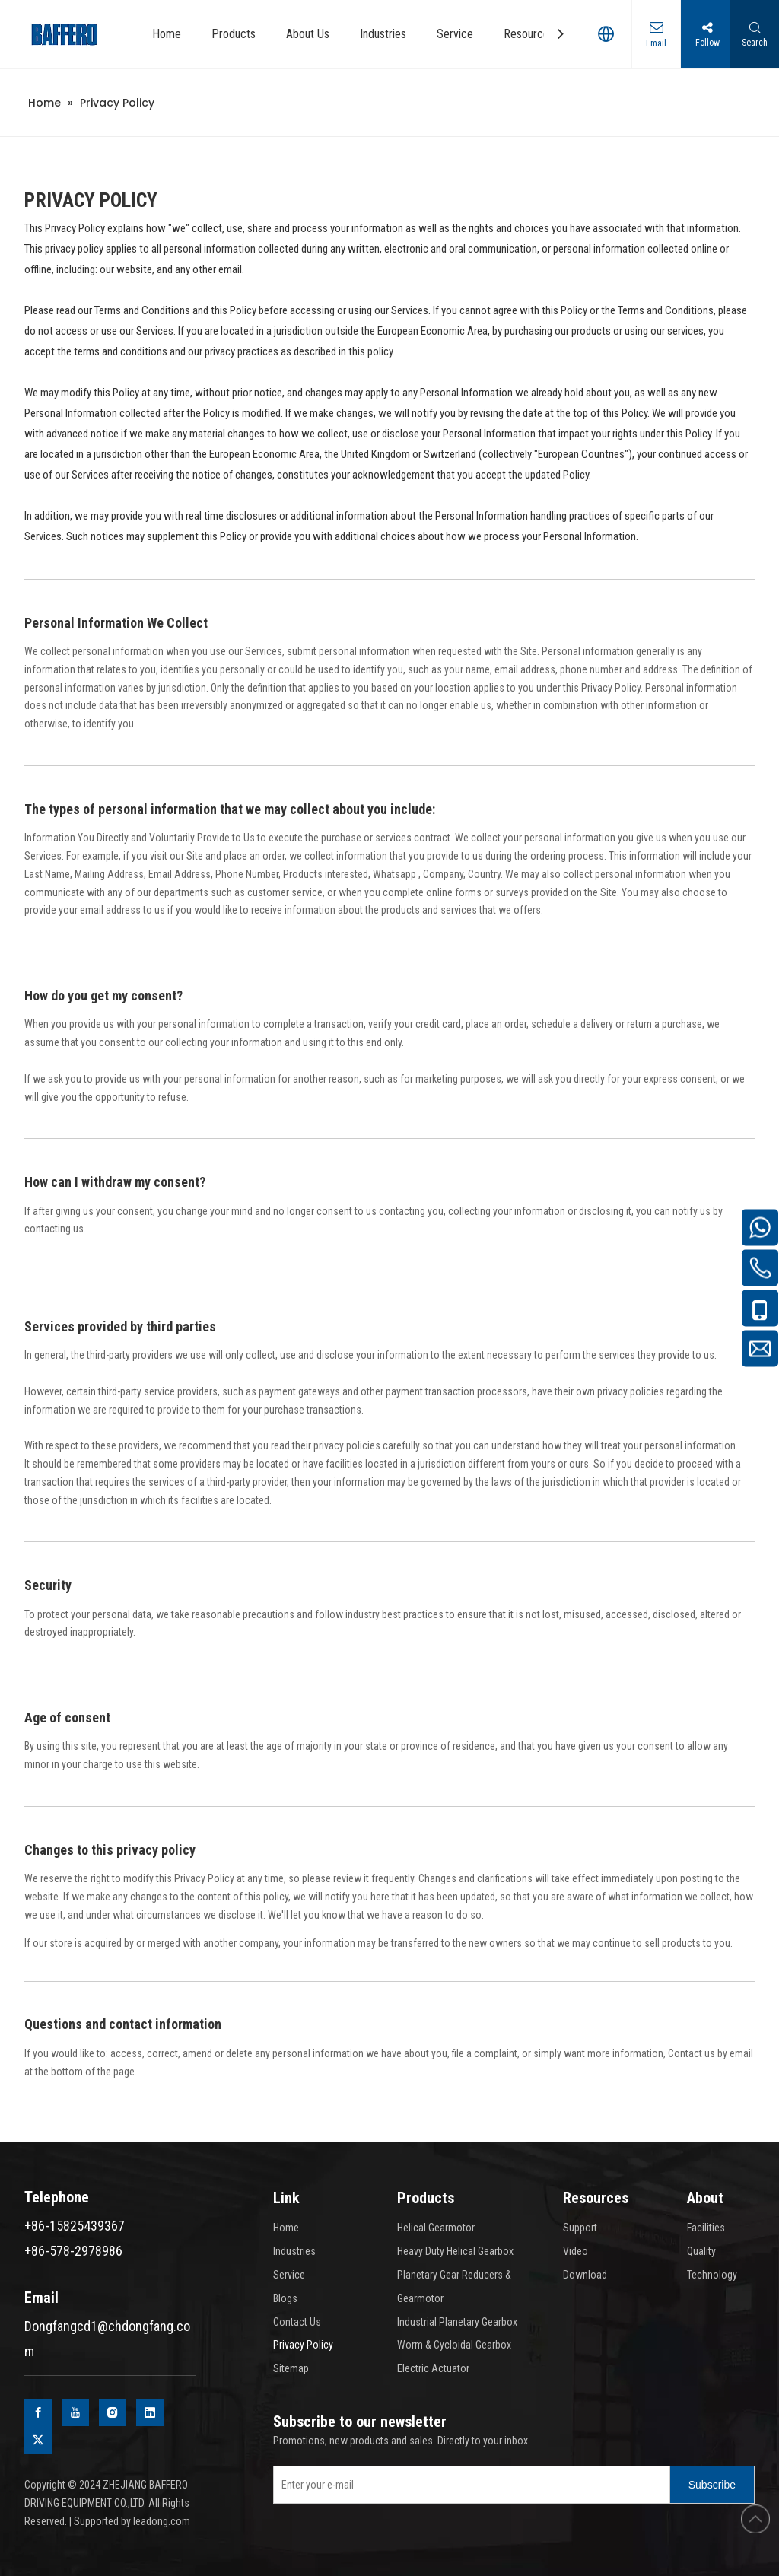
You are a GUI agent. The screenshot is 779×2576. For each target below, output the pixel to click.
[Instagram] (112, 2412)
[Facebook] (38, 2412)
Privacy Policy (303, 2345)
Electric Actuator (433, 2368)
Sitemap (291, 2368)
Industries (294, 2251)
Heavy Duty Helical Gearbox (455, 2251)
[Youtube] (75, 2412)
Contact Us (297, 2322)
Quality (701, 2251)
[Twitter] (38, 2440)
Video (575, 2251)
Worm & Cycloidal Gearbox (454, 2345)
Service (289, 2275)
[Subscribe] (712, 2485)
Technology (712, 2275)
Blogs (285, 2298)
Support (580, 2227)
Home (286, 2227)
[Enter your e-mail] (468, 2484)
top (755, 2518)
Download (585, 2275)
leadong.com (161, 2521)
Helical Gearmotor (436, 2227)
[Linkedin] (150, 2412)
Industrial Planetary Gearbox (457, 2322)
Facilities (706, 2227)
